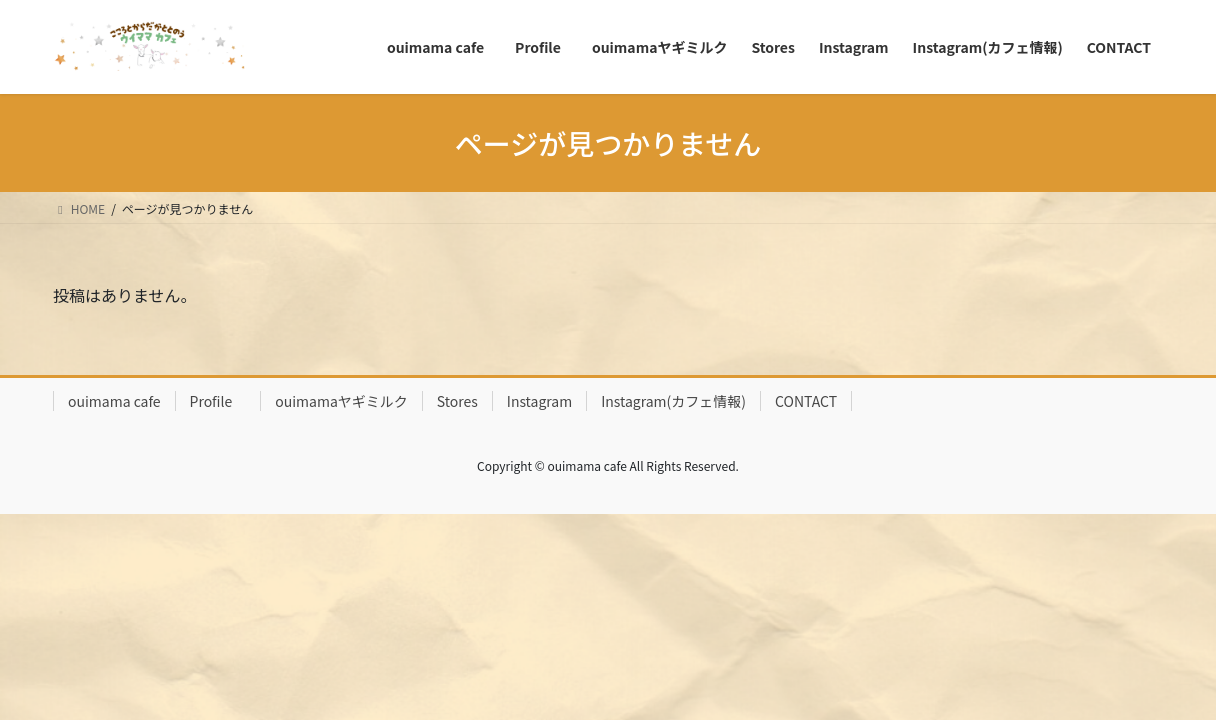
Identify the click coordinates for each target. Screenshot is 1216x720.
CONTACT (806, 401)
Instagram (539, 401)
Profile (218, 401)
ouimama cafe (114, 401)
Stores (457, 401)
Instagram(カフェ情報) (673, 401)
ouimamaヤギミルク (341, 401)
